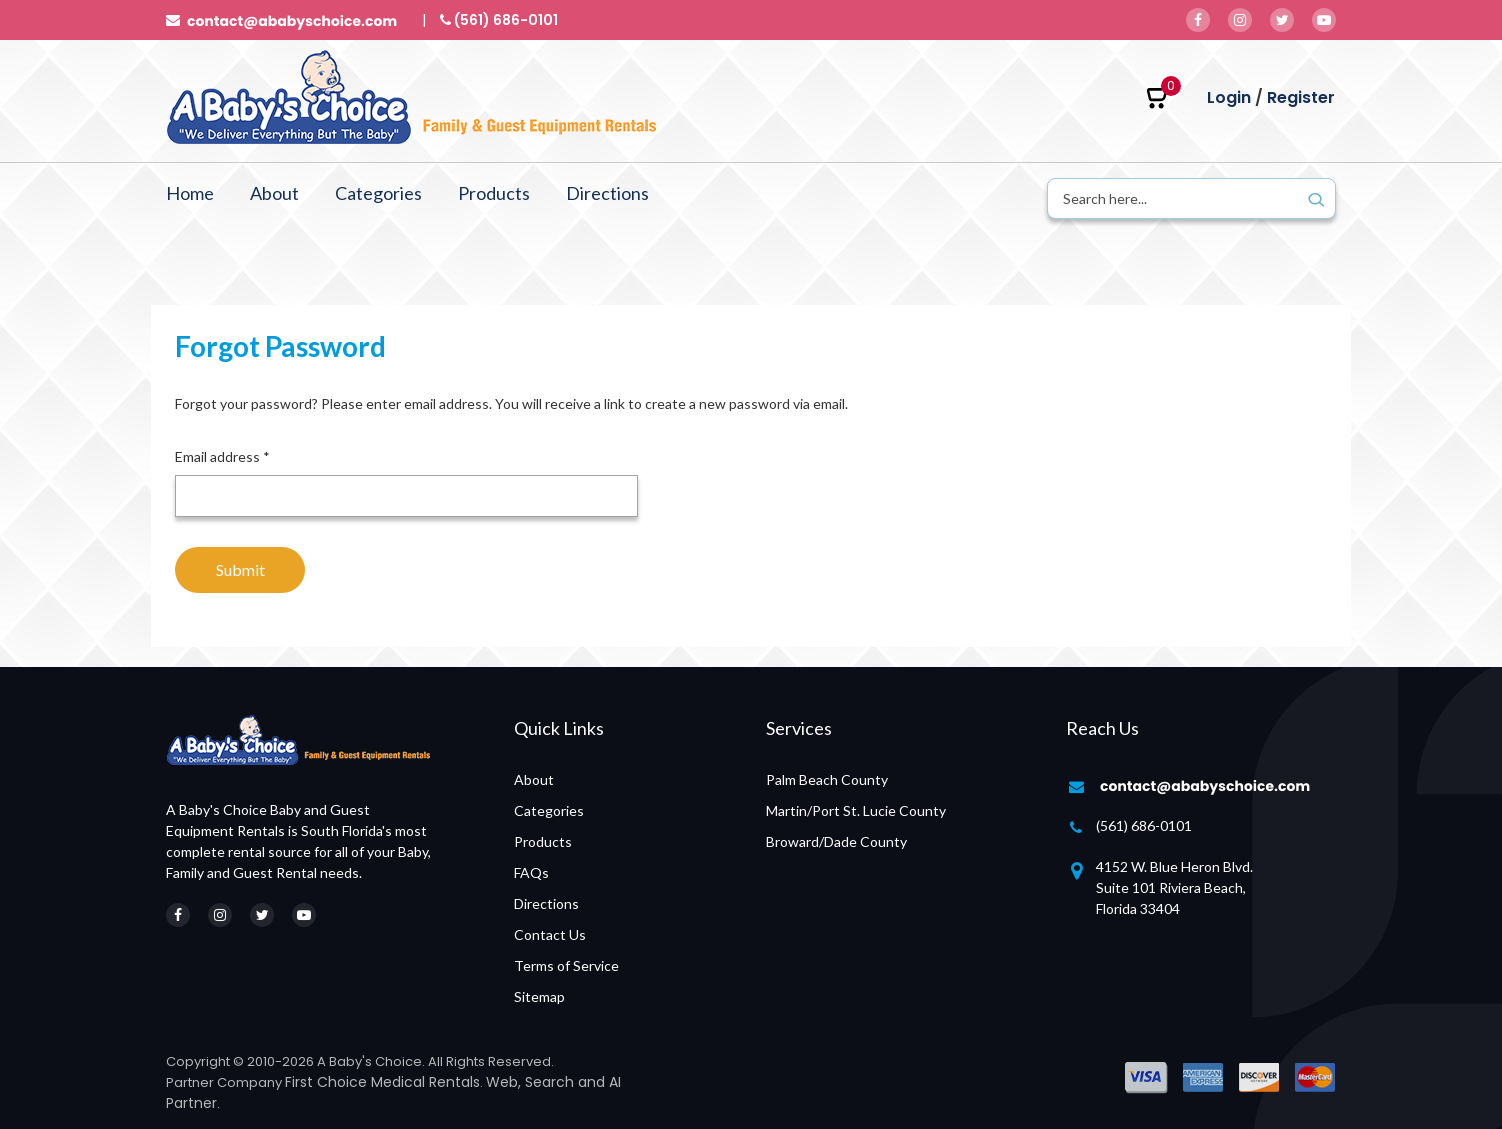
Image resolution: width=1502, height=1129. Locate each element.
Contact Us (550, 934)
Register (1301, 97)
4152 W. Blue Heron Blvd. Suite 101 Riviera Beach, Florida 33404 (1174, 887)
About (274, 193)
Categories (378, 193)
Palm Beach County (827, 779)
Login (1229, 97)
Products (494, 193)
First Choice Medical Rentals (382, 1082)
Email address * (222, 456)
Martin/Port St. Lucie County (856, 810)
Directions (607, 193)
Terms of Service (566, 965)
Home (190, 193)
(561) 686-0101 (1144, 825)
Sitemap (539, 996)
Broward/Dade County (836, 841)
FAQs (531, 872)
